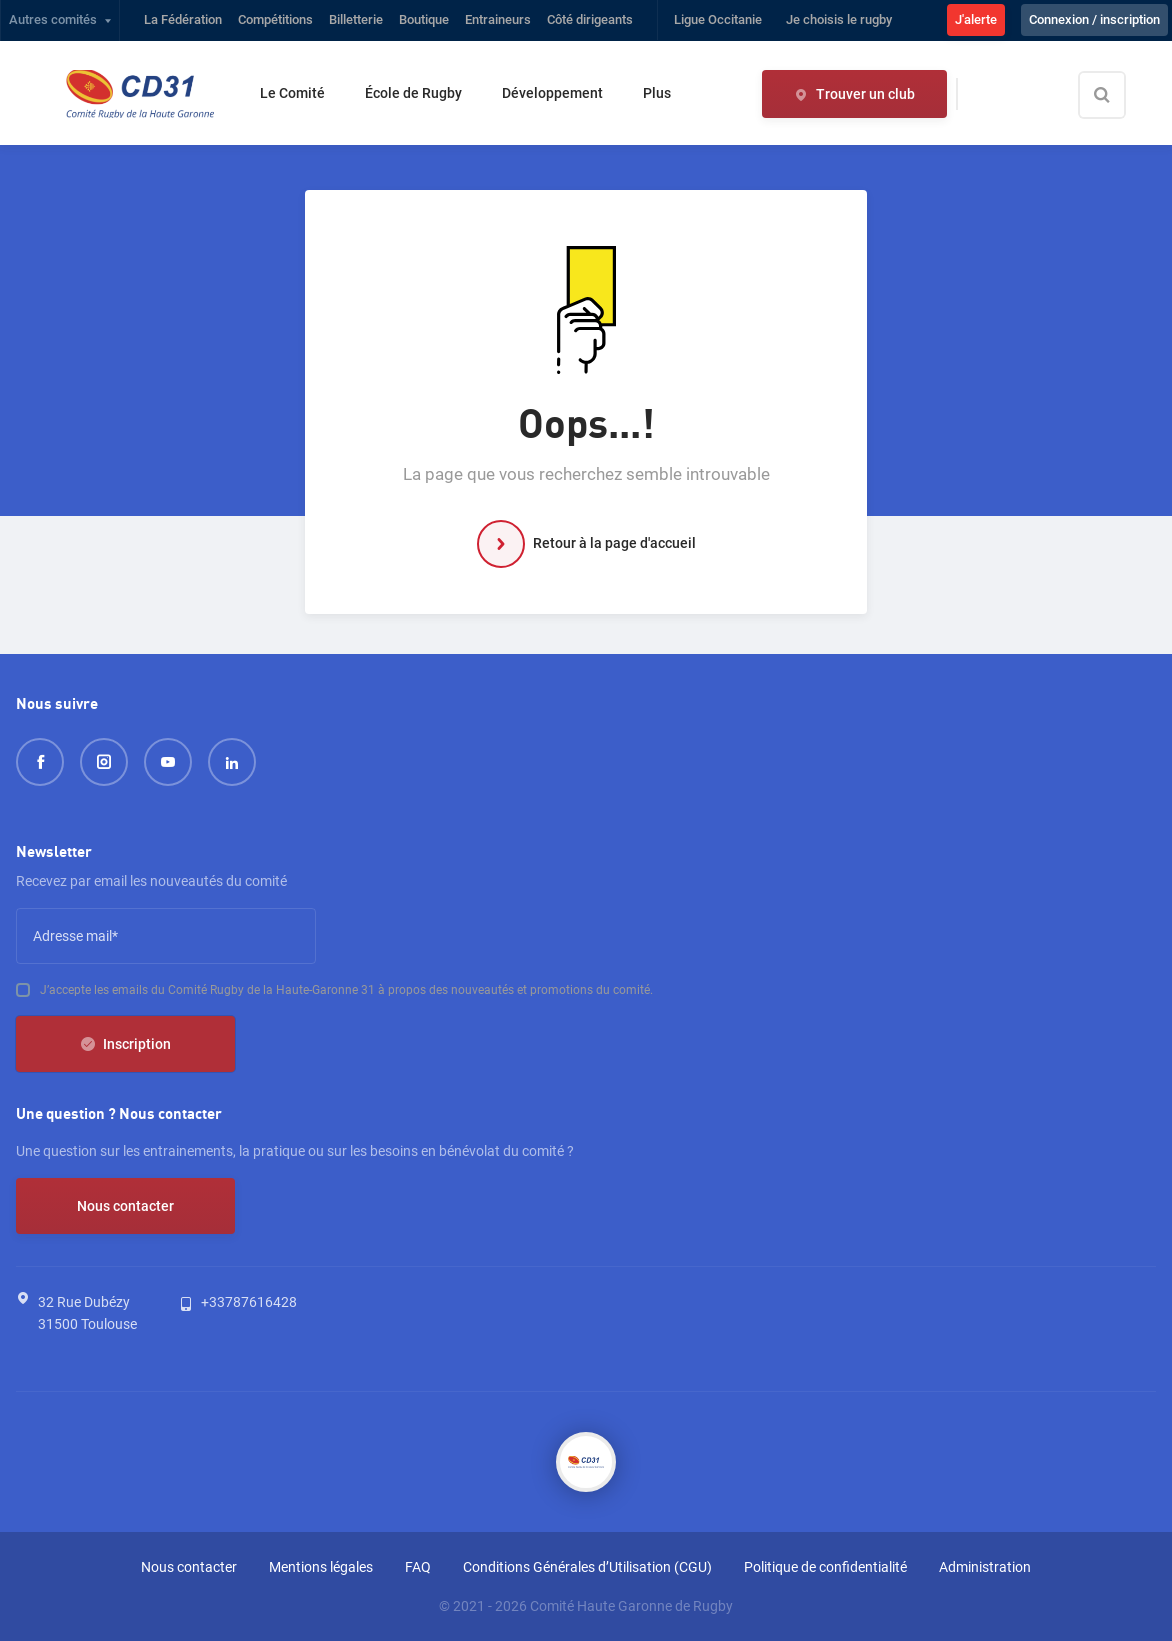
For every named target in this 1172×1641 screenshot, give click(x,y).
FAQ (418, 1567)
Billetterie (356, 19)
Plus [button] (657, 93)
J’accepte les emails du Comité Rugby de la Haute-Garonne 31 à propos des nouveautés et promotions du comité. (346, 990)
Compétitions (275, 19)
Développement (552, 93)
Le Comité (292, 93)
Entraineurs (498, 19)
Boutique (424, 19)
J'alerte (976, 19)
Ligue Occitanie (718, 19)
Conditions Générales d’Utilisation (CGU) (587, 1567)
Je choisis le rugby (839, 19)
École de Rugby (413, 93)
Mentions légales (321, 1567)
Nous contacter (125, 1206)
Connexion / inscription (1094, 19)
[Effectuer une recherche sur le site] (1119, 95)
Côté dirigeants (590, 19)
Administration (985, 1567)
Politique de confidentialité (825, 1567)
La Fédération (183, 19)
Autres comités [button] (53, 19)
